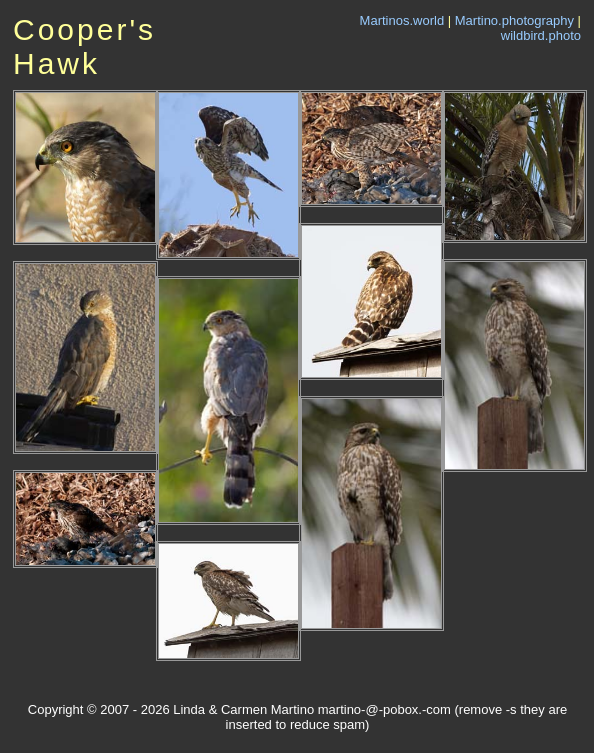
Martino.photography (514, 20)
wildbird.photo (541, 35)
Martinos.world (402, 20)
